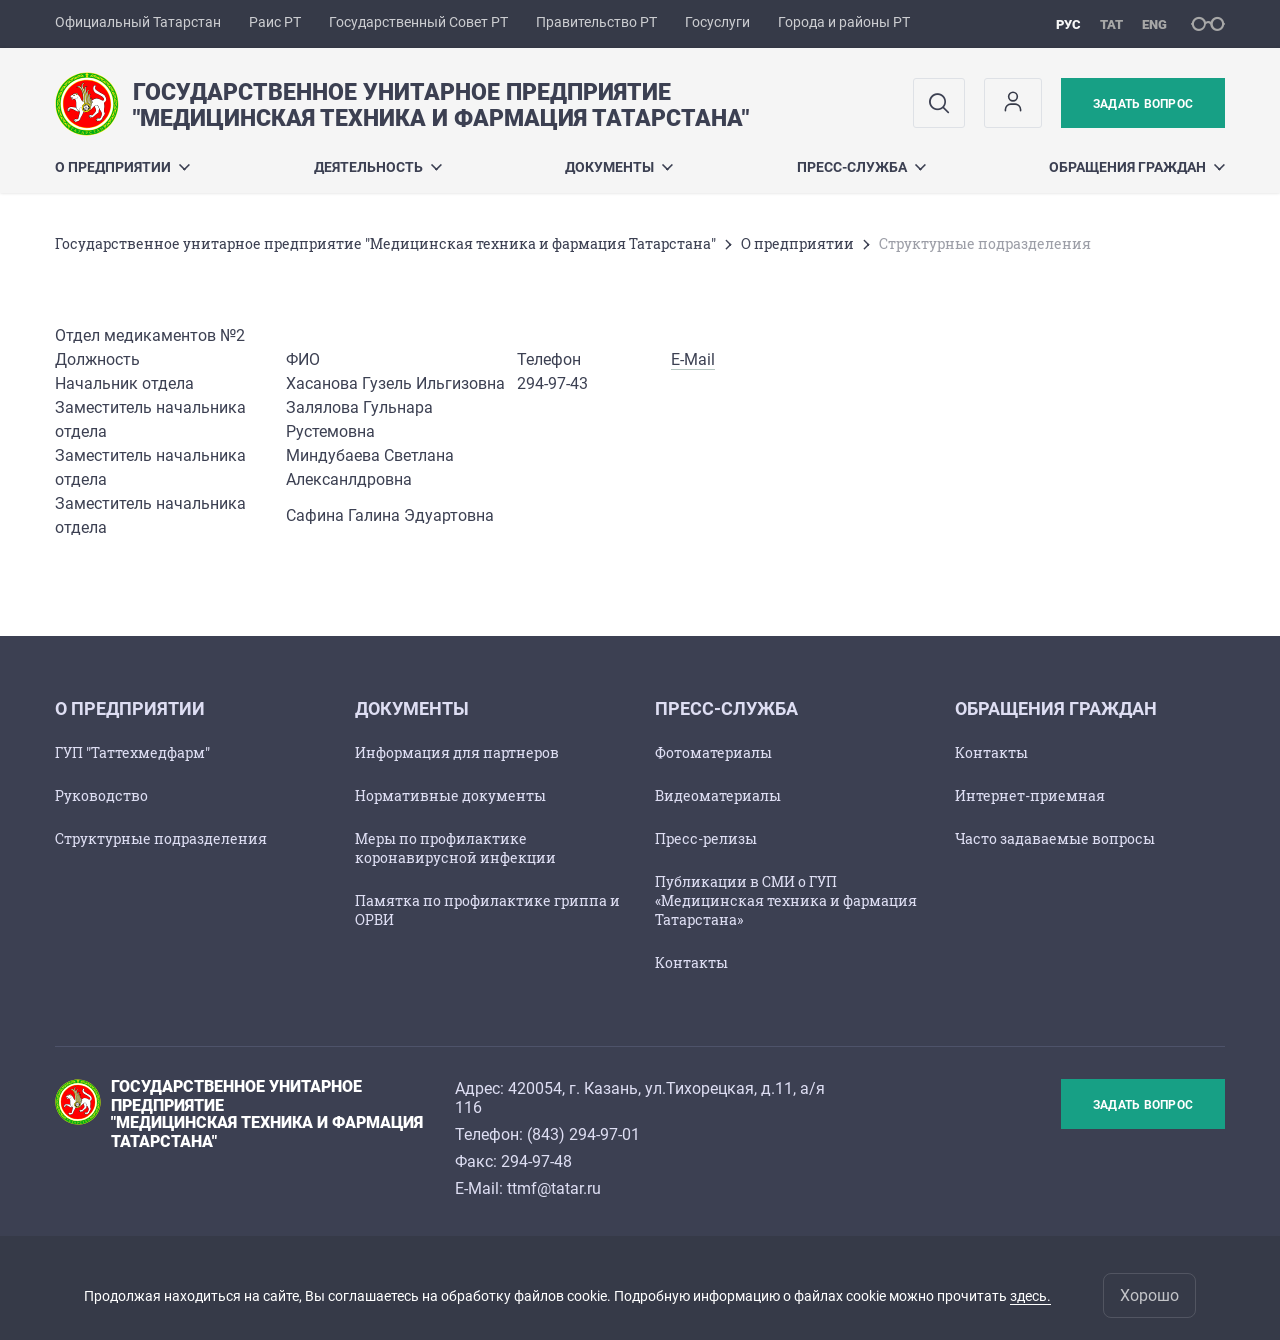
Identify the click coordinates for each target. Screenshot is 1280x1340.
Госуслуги (717, 22)
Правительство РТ (596, 22)
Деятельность (378, 167)
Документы (619, 167)
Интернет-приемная (1030, 795)
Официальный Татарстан (138, 22)
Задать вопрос (1143, 104)
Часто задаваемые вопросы (1055, 838)
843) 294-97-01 (586, 1134)
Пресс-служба (861, 167)
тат (1111, 24)
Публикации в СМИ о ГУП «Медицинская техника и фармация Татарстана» (786, 900)
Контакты (691, 962)
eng (1154, 24)
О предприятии (122, 167)
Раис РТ (275, 22)
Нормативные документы (450, 795)
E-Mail (693, 359)
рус (1068, 24)
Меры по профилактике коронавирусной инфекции (455, 848)
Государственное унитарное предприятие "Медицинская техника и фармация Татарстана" (385, 243)
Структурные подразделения (161, 838)
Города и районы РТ (844, 22)
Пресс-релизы (706, 838)
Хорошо (1149, 1295)
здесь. (1030, 1296)
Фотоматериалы (713, 752)
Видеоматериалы (718, 795)
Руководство (101, 795)
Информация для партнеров (457, 752)
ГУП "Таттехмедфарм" (132, 752)
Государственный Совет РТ (418, 22)
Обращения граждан (1137, 167)
